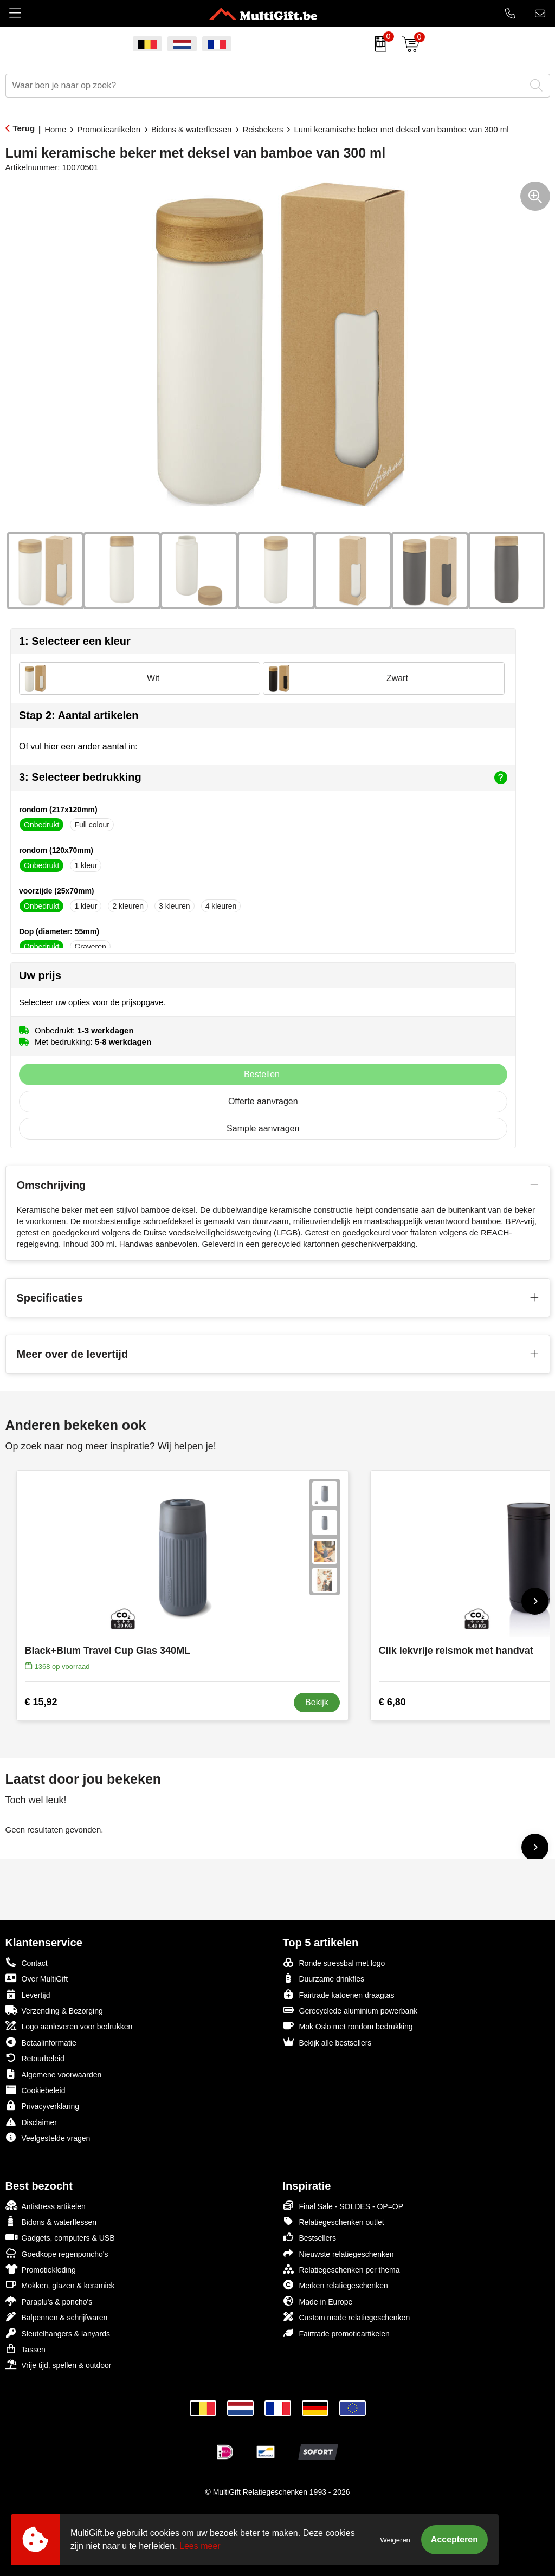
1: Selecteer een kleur (75, 641)
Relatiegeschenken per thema (341, 2269)
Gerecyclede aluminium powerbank (350, 2010)
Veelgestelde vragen (48, 2137)
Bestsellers (309, 2237)
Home (55, 129)
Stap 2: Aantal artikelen (78, 715)
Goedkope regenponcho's (56, 2253)
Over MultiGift (36, 1978)
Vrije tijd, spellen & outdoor (58, 2364)
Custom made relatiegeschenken (346, 2317)
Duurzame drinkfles (324, 1978)
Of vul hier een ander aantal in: (78, 746)
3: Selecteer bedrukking (263, 777)
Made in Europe (318, 2301)
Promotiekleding (40, 2269)
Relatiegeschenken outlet (333, 2221)
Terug (24, 128)
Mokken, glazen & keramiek (60, 2285)
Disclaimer (31, 2122)
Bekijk (316, 1702)
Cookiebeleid (35, 2090)
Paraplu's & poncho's (49, 2301)
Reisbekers (262, 129)
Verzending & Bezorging (54, 2010)
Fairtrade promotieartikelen (336, 2333)
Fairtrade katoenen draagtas (339, 1994)
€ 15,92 (41, 1702)
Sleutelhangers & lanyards (57, 2333)
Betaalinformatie (40, 2042)
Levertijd (27, 1994)
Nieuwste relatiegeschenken (338, 2253)
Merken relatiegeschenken (335, 2285)
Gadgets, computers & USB (60, 2237)
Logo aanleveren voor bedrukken (69, 2026)
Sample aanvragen (263, 1128)
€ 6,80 (392, 1702)
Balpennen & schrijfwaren (56, 2317)
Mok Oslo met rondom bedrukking (348, 2026)
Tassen (25, 2349)
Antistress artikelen (45, 2205)
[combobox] (265, 85)
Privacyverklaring (42, 2105)
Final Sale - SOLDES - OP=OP (343, 2205)
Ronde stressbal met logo (334, 1962)
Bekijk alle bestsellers (327, 2042)
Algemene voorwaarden (53, 2074)
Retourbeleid (34, 2058)
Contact (26, 1962)
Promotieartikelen (108, 129)
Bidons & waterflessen (191, 129)
